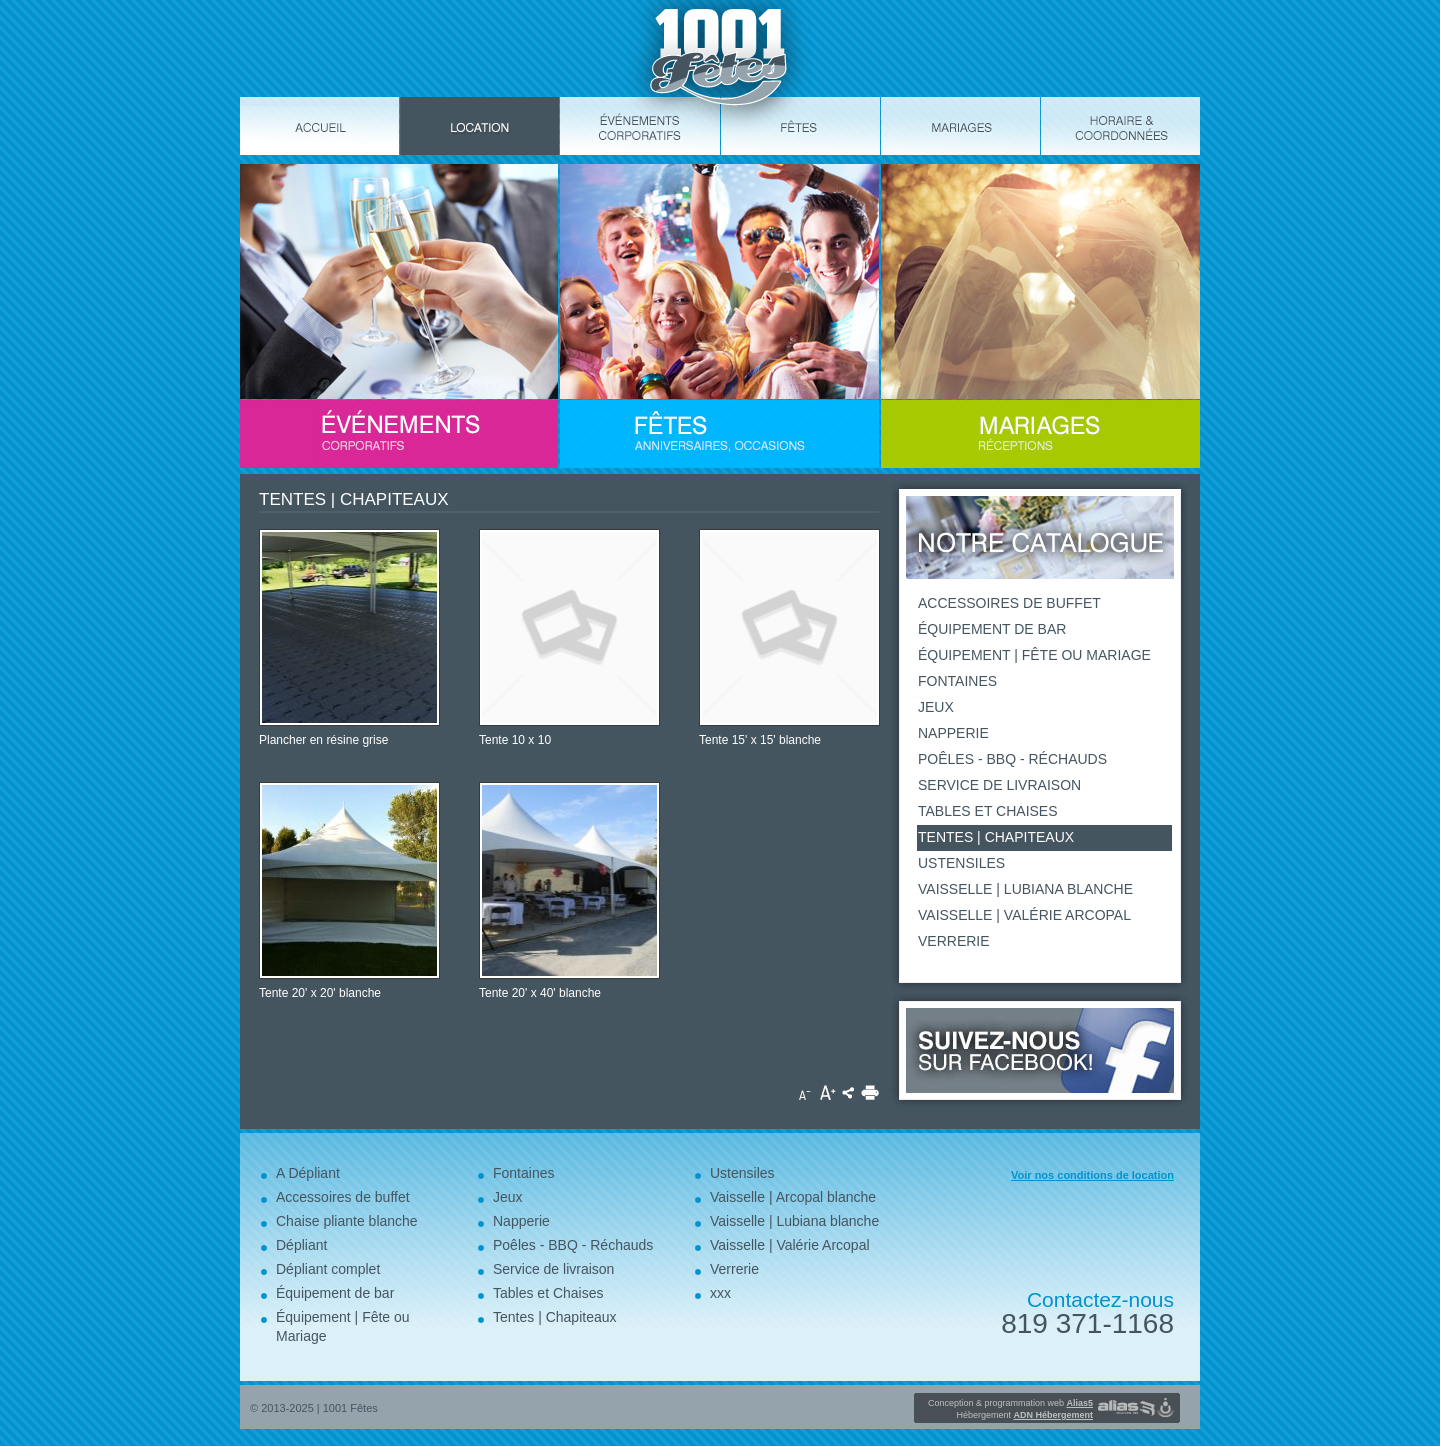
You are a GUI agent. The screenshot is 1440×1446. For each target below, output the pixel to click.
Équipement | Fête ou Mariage (1034, 655)
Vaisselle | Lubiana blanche (1025, 889)
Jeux (936, 707)
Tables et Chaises (988, 811)
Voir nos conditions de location (1092, 1175)
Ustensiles (961, 863)
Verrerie (954, 941)
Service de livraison (999, 785)
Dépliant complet (328, 1269)
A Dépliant (308, 1173)
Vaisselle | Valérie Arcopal (1024, 915)
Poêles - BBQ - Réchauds (1012, 759)
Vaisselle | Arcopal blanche (793, 1197)
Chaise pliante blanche (347, 1221)
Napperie (953, 733)
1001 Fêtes (350, 1408)
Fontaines (957, 681)
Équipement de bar (992, 629)
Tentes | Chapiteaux (996, 837)
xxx (720, 1293)
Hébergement (1024, 1415)
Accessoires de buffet (1009, 603)
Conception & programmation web (1010, 1403)
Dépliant (301, 1245)
